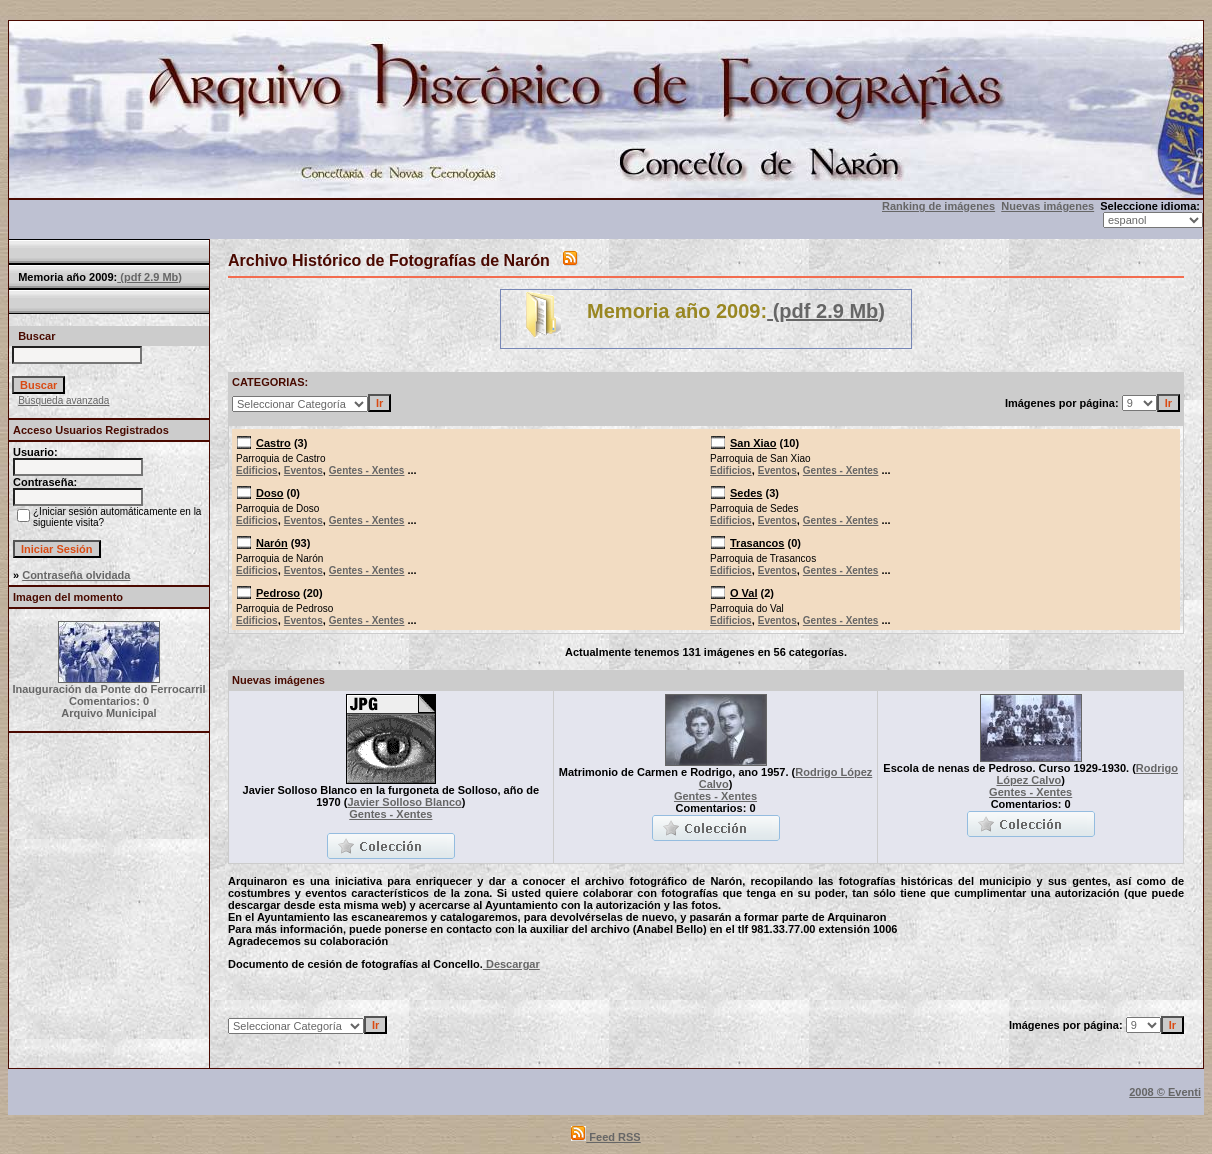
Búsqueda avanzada (63, 400)
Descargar (511, 964)
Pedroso (278, 593)
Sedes (746, 493)
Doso (270, 493)
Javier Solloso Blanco (404, 802)
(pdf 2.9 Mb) (149, 277)
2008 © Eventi (1165, 1092)
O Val (744, 593)
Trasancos (757, 543)
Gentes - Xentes (367, 470)
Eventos (303, 470)
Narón (272, 543)
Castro (273, 443)
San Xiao (753, 443)
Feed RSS (605, 1137)
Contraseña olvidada (76, 575)
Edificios (257, 470)
